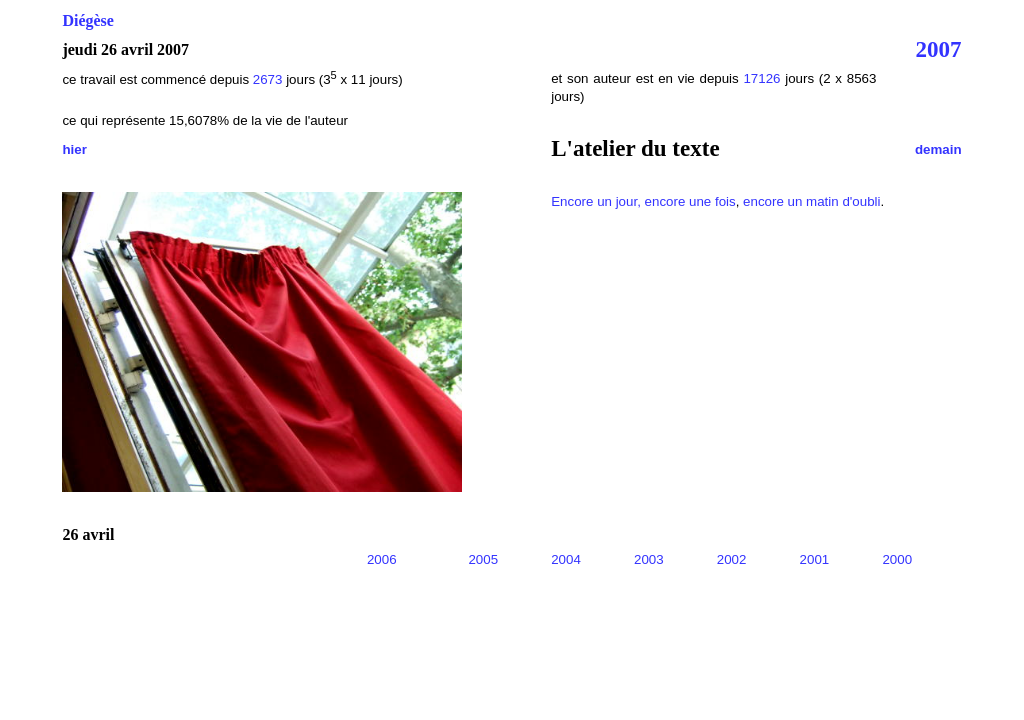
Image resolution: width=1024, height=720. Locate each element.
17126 (761, 78)
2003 (649, 559)
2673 (268, 79)
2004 (566, 559)
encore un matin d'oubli (811, 201)
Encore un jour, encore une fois (643, 201)
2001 (815, 559)
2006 (382, 559)
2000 (897, 559)
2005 (483, 559)
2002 (732, 559)
